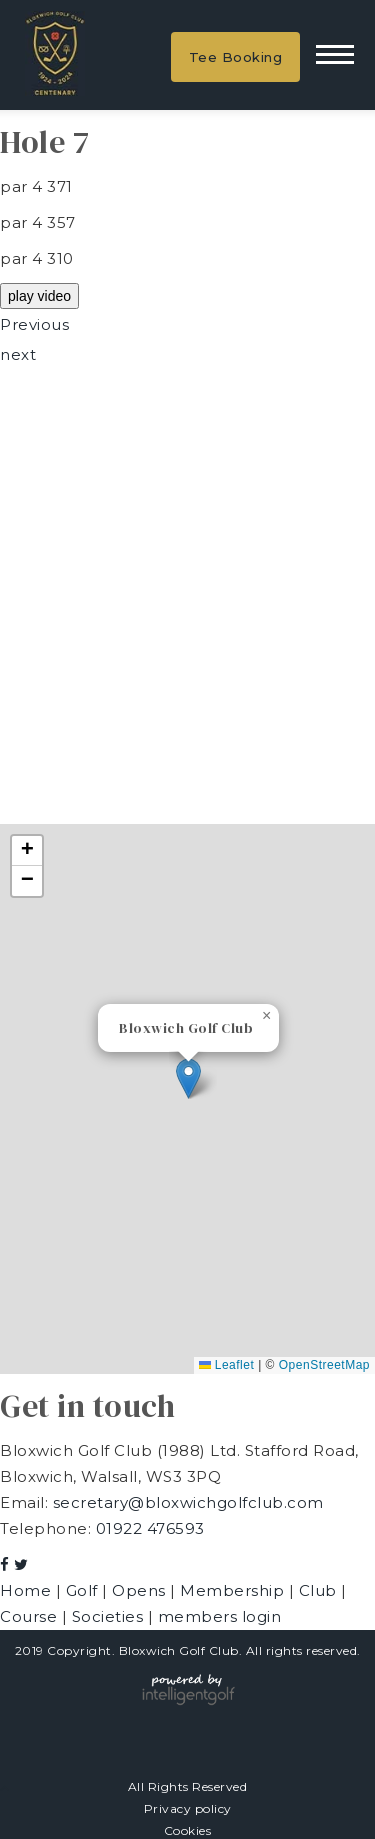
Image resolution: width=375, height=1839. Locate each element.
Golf (84, 1590)
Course (31, 1616)
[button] (188, 1078)
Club (320, 1590)
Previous (34, 324)
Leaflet (226, 1365)
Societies (110, 1616)
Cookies (188, 1830)
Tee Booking (236, 57)
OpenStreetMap (324, 1365)
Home (28, 1590)
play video (39, 296)
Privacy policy (188, 1808)
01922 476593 (150, 1528)
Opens (141, 1590)
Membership (234, 1590)
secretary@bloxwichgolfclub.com (188, 1502)
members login (220, 1616)
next (18, 354)
